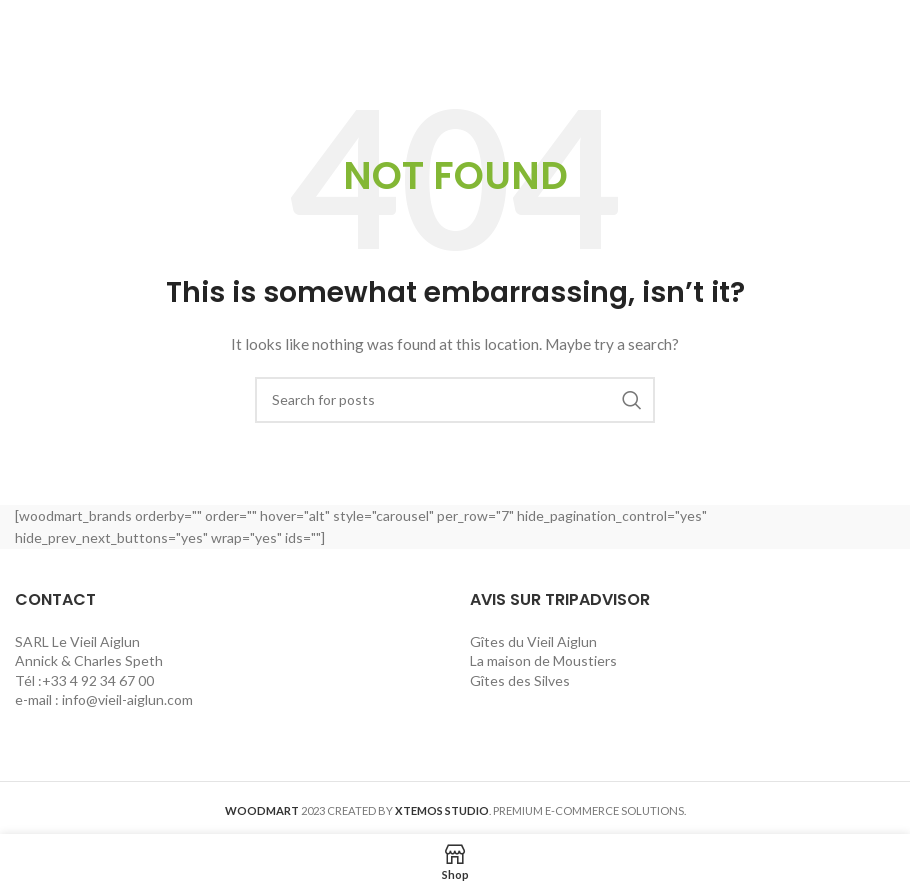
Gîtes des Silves (520, 680)
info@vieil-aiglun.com (127, 699)
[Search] (455, 400)
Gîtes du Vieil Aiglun (535, 641)
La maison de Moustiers (545, 660)
